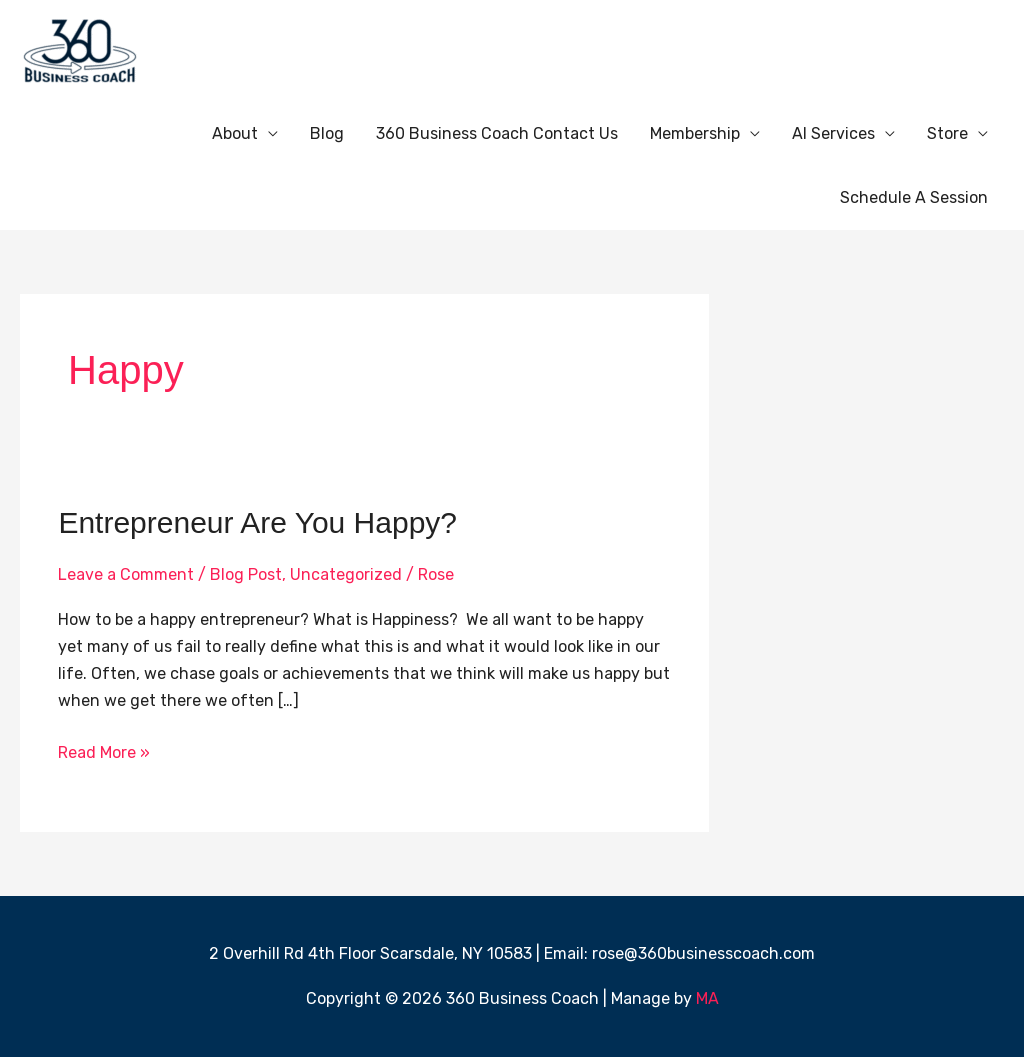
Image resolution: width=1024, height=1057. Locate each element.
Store (947, 133)
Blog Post (246, 574)
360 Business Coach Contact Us (497, 133)
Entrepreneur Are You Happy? (257, 522)
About (235, 133)
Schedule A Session (914, 197)
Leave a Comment (126, 574)
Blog (327, 133)
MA (707, 998)
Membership (695, 133)
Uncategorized (346, 574)
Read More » (104, 750)
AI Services (833, 133)
